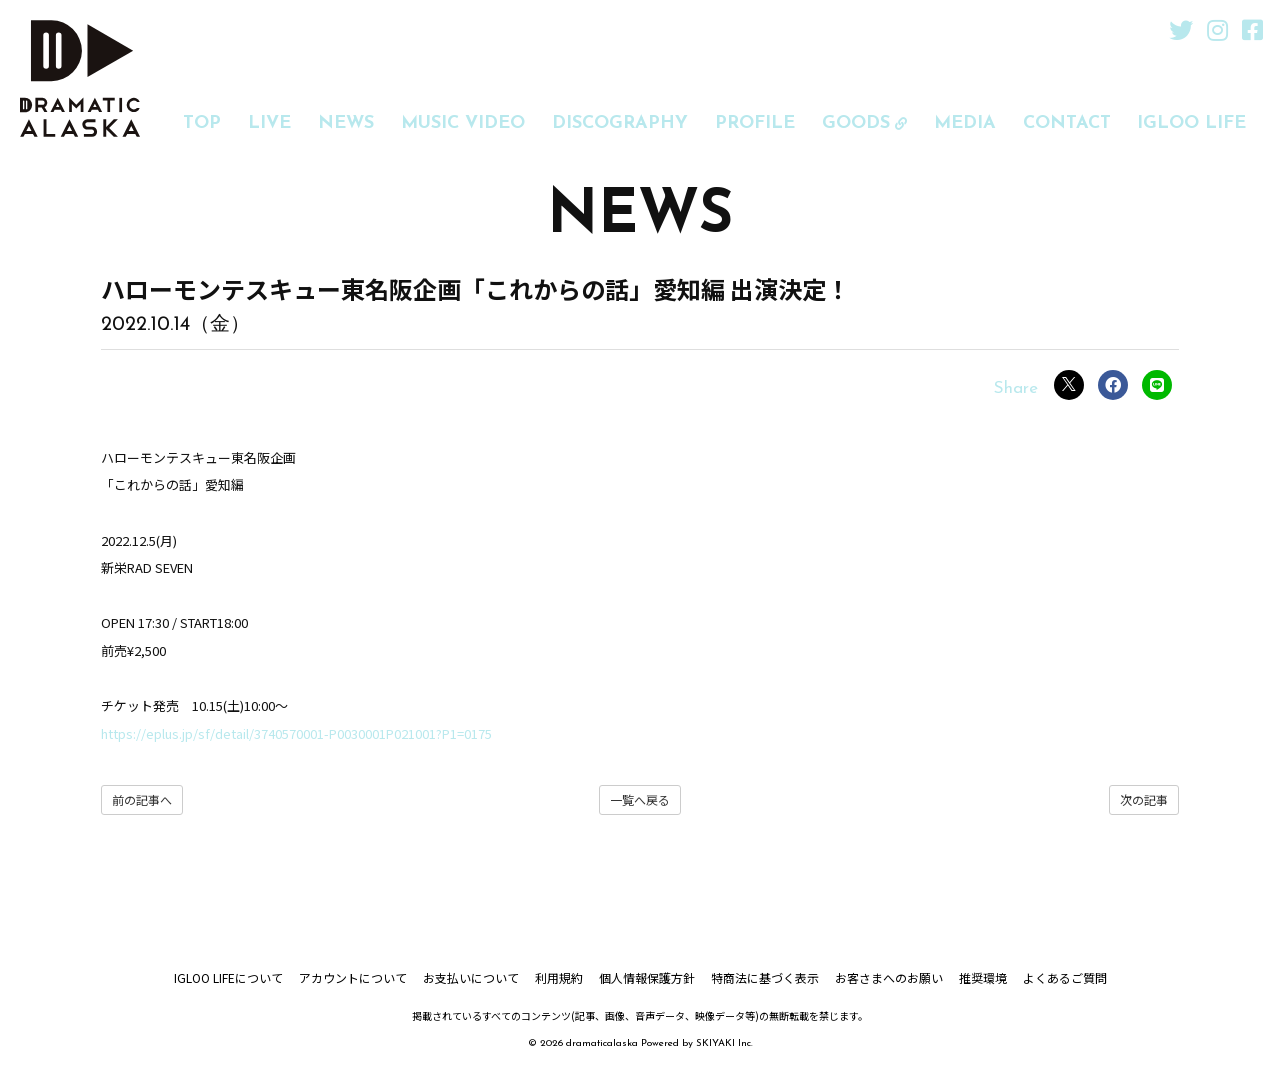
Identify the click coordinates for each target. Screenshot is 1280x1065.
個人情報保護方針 (647, 977)
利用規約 (559, 977)
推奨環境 (983, 977)
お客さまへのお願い (889, 977)
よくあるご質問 (1065, 977)
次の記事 (1144, 799)
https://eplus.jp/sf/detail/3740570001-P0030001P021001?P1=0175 (296, 733)
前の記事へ (142, 799)
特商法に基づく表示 (765, 977)
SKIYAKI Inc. (724, 1043)
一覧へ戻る (640, 799)
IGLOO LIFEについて (228, 977)
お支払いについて (471, 977)
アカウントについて (353, 977)
